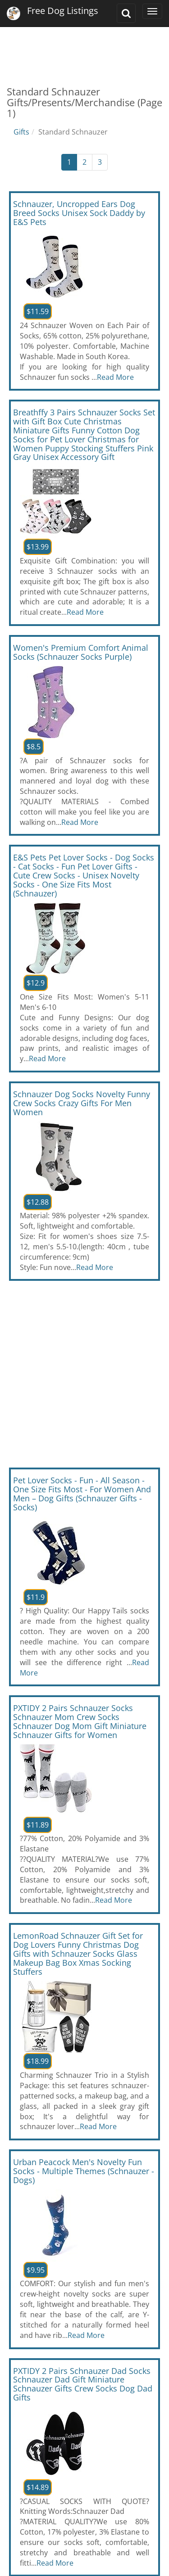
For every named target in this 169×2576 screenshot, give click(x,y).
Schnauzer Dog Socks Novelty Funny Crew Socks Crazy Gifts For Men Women (81, 1103)
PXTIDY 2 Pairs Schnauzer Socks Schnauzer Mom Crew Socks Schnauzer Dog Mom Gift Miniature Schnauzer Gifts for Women (79, 1721)
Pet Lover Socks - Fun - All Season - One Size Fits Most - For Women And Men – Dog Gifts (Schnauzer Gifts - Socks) (82, 1493)
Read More (115, 377)
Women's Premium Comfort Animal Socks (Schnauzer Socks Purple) (80, 652)
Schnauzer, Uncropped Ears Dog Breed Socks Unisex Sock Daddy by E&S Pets (79, 212)
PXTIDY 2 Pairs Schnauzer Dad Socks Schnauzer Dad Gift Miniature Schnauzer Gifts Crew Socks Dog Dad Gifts (82, 2384)
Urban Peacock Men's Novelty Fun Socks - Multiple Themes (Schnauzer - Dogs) (83, 2171)
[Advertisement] (84, 49)
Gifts (21, 132)
